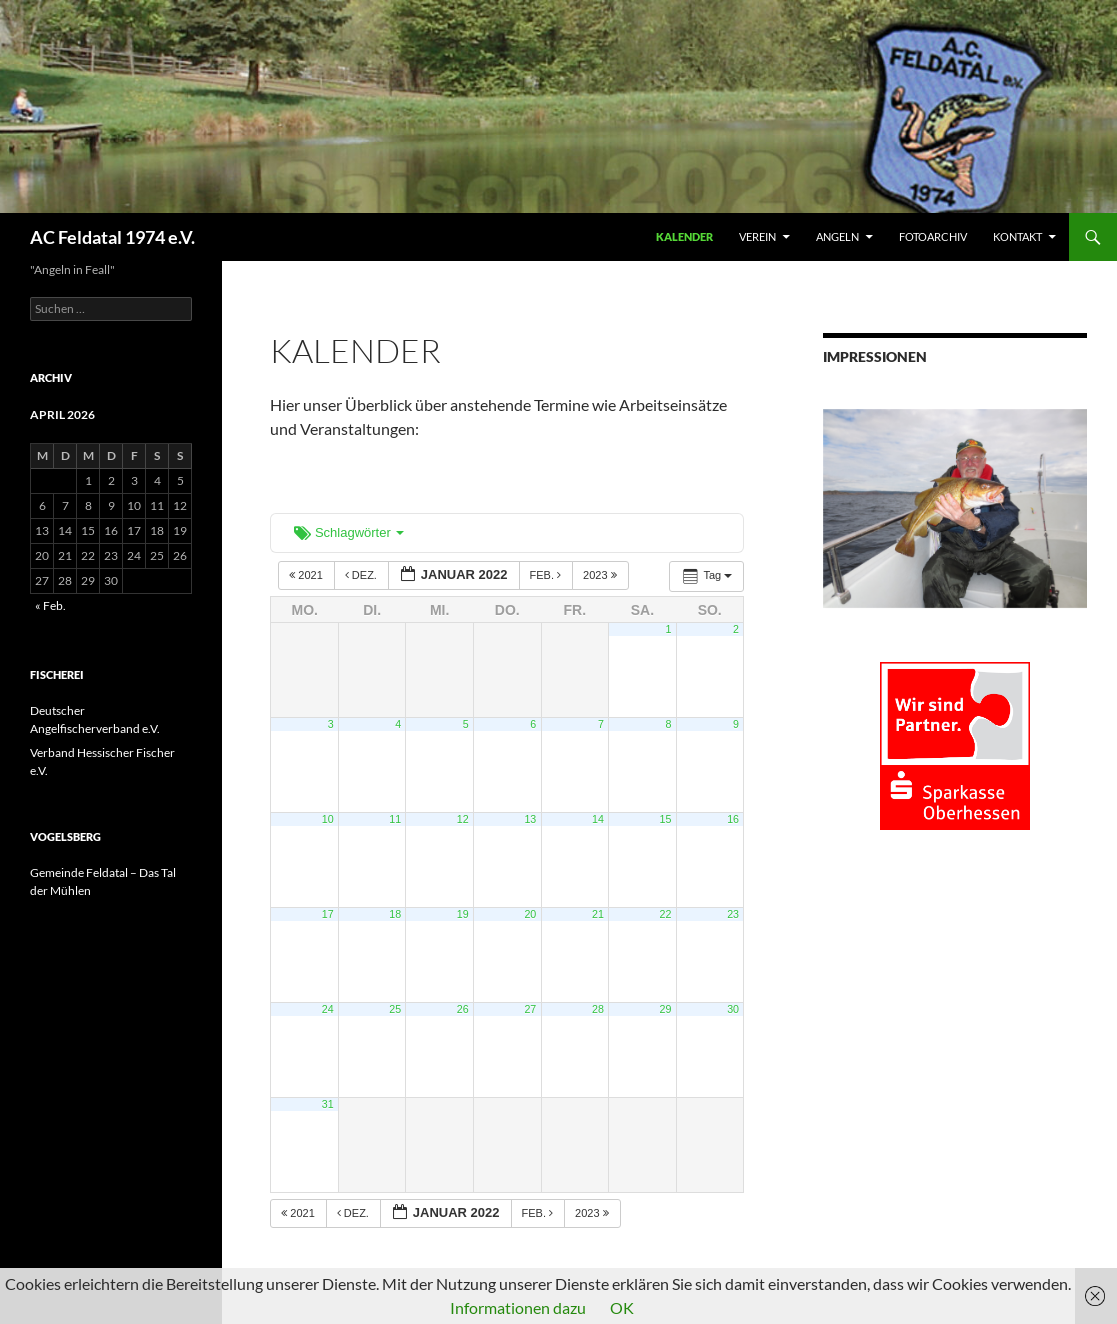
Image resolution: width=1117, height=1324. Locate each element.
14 (598, 819)
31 (328, 1104)
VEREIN (757, 236)
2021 (307, 575)
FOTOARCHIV (933, 236)
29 (666, 1009)
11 (395, 819)
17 (328, 914)
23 (733, 914)
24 (328, 1009)
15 (666, 819)
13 (530, 819)
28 (598, 1009)
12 (463, 819)
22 (666, 914)
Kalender (684, 236)
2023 (601, 575)
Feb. (547, 575)
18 (395, 914)
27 (530, 1009)
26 (463, 1009)
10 (328, 819)
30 (733, 1009)
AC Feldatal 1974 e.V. (112, 237)
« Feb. (50, 605)
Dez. (362, 575)
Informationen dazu (518, 1307)
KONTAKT (1017, 236)
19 (463, 914)
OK (622, 1307)
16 (733, 819)
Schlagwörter (349, 532)
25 (395, 1009)
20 (530, 914)
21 (598, 914)
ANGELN (837, 236)
